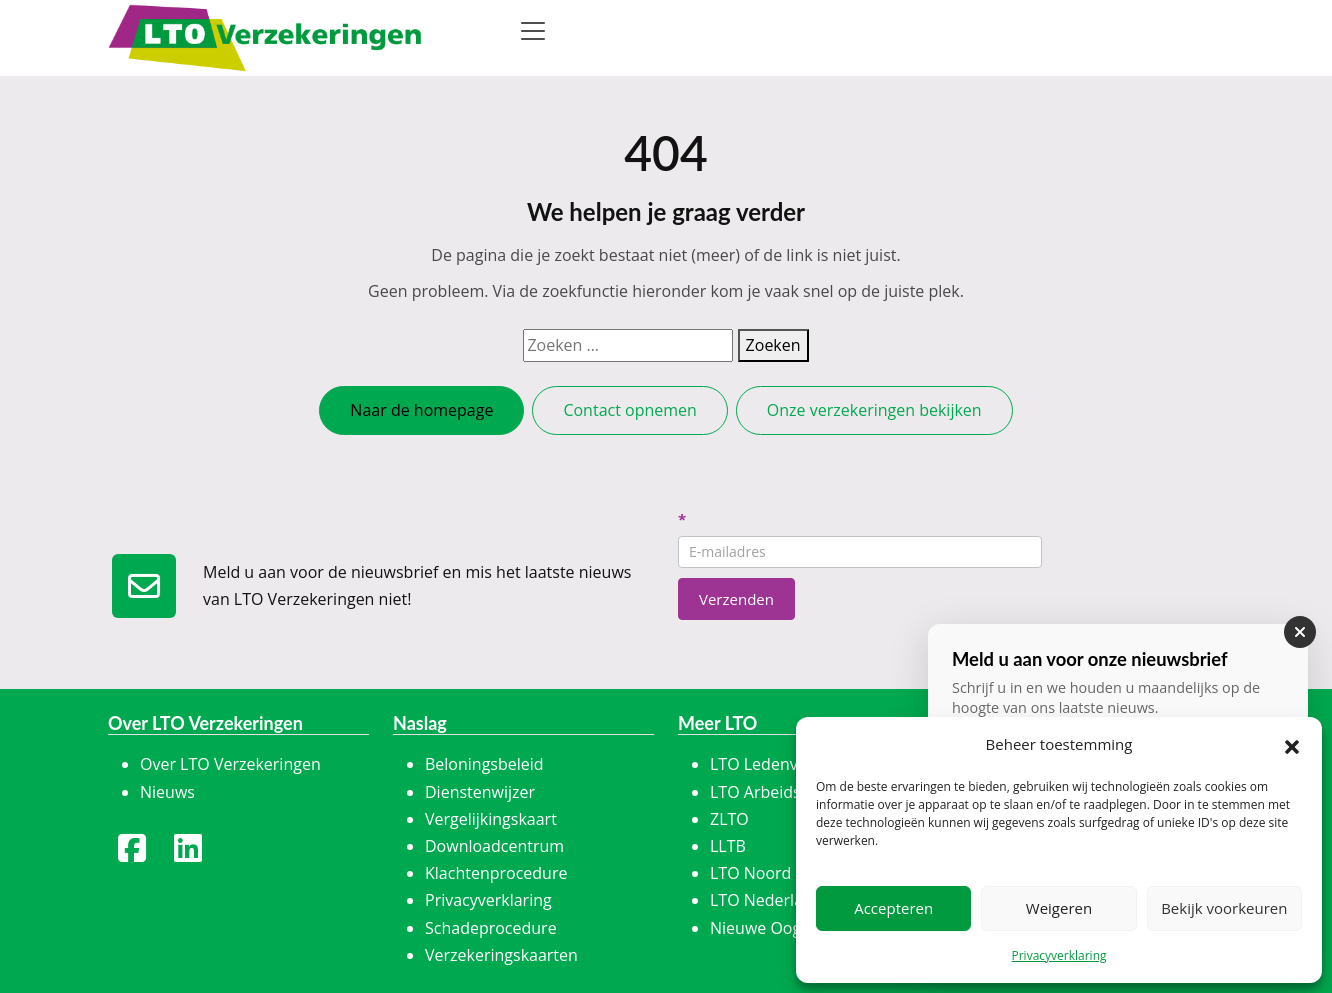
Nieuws (167, 792)
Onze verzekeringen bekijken (874, 410)
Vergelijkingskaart (491, 819)
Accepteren (893, 908)
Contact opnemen (629, 410)
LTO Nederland (766, 900)
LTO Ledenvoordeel (782, 764)
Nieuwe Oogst (762, 928)
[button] (1292, 745)
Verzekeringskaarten (501, 955)
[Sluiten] (1300, 632)
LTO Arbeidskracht (779, 792)
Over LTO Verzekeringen (230, 764)
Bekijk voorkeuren (1224, 908)
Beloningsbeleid (484, 764)
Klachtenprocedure (496, 873)
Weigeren (1059, 908)
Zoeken (773, 345)
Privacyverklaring (1058, 955)
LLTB (728, 846)
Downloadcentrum (494, 846)
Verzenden (736, 599)
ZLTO (729, 819)
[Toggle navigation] (533, 31)
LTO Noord (750, 873)
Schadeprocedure (491, 928)
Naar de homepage (421, 410)
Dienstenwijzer (480, 792)
